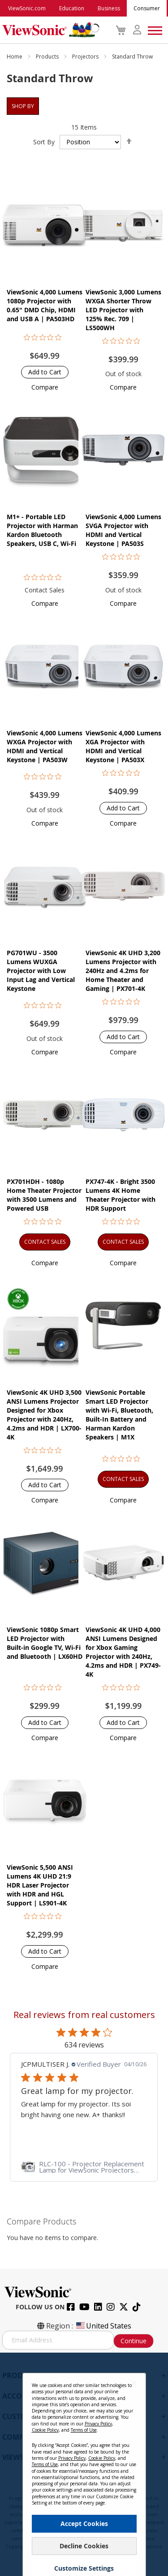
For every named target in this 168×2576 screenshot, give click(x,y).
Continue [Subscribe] (133, 2341)
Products (48, 56)
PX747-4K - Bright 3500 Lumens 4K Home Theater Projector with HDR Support (120, 1194)
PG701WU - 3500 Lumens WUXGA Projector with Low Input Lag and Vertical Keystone (41, 970)
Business (109, 8)
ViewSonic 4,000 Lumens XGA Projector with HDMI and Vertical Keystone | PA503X (123, 746)
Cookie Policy (45, 2430)
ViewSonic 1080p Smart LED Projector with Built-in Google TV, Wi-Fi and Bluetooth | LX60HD (44, 1643)
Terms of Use (84, 2430)
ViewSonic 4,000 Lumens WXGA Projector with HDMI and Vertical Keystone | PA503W (44, 746)
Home (15, 56)
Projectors (86, 56)
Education (71, 8)
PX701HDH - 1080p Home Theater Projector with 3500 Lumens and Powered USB (44, 1194)
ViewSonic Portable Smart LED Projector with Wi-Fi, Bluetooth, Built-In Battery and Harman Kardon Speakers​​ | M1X (119, 1414)
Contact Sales (45, 590)
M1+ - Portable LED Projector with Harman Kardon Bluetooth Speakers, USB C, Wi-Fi (42, 530)
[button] (44, 387)
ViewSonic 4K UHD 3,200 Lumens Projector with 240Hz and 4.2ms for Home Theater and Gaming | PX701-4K (123, 970)
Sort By (44, 142)
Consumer (147, 8)
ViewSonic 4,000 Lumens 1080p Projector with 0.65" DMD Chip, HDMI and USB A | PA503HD (44, 305)
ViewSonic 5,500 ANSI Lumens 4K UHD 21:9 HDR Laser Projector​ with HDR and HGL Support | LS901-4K (40, 1885)
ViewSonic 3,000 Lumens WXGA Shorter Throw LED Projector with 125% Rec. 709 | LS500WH (123, 310)
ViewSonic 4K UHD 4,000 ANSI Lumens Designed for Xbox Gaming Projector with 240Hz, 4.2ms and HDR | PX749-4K (123, 1651)
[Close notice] (134, 2383)
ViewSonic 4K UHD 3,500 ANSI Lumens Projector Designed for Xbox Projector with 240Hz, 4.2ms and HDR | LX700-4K (44, 1414)
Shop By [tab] (23, 106)
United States (103, 2326)
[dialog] (84, 2464)
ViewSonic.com (27, 8)
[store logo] (48, 30)
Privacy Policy (98, 2424)
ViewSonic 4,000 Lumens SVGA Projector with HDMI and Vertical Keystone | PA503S (123, 530)
